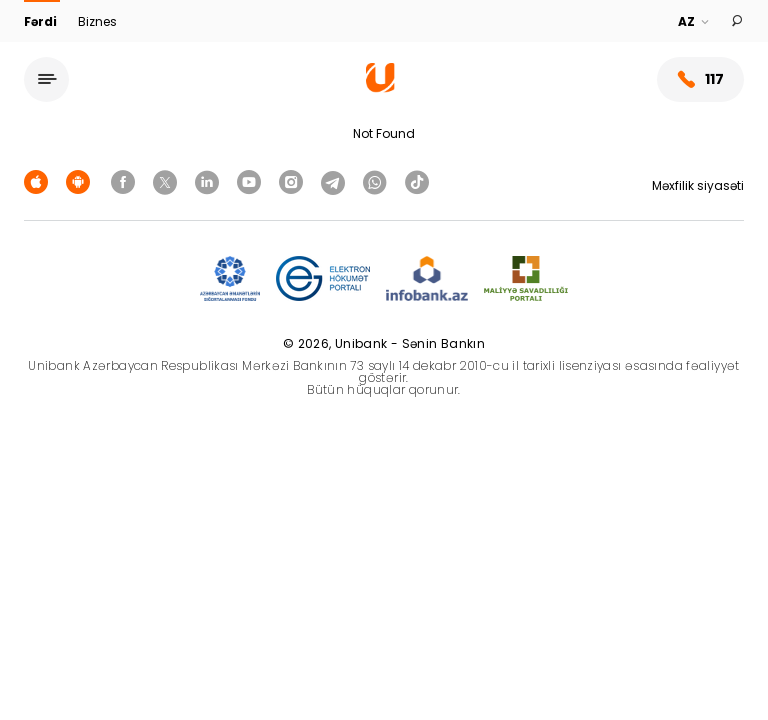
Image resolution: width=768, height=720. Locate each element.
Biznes (97, 21)
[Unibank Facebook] (126, 181)
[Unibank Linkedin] (210, 181)
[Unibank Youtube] (252, 181)
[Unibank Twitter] (168, 181)
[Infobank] (427, 279)
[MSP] (526, 279)
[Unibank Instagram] (294, 181)
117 (700, 79)
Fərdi (42, 21)
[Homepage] (380, 87)
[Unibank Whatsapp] (378, 181)
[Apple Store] (39, 181)
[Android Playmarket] (81, 181)
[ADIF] (230, 279)
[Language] (694, 22)
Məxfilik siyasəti (698, 185)
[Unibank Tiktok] (417, 181)
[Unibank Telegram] (336, 181)
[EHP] (323, 279)
